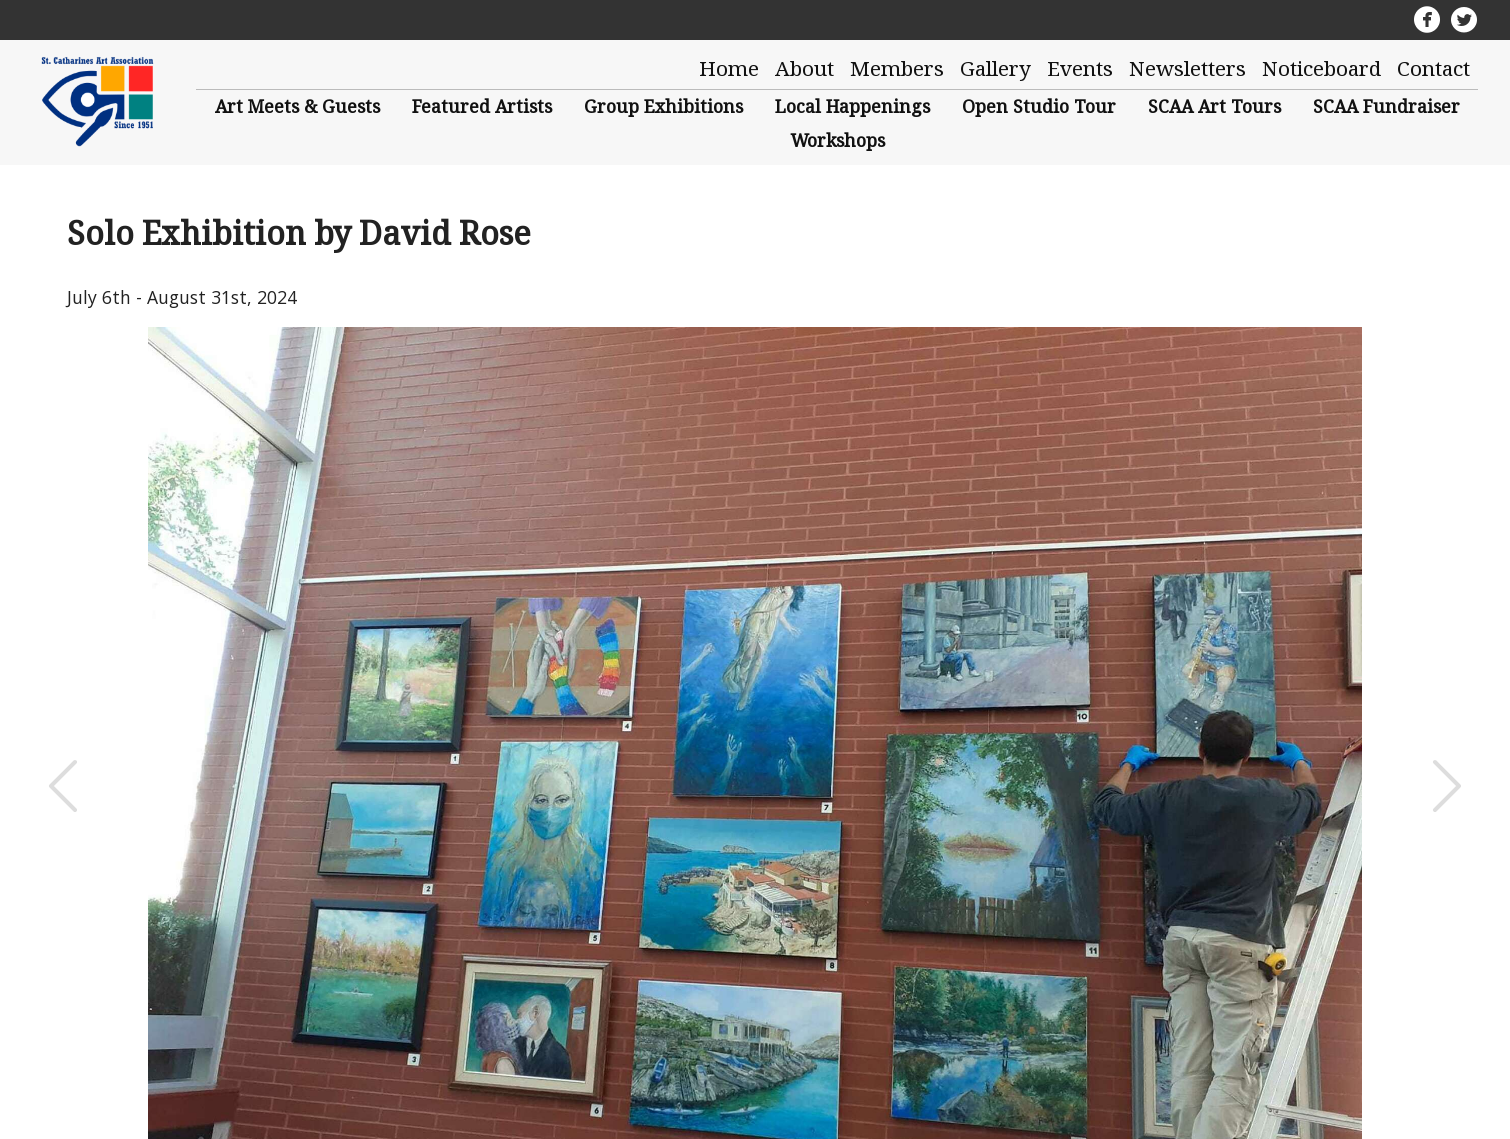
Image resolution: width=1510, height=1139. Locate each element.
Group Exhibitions (663, 106)
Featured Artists (482, 106)
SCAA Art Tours (1214, 106)
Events (1080, 68)
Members (897, 68)
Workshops (837, 140)
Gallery (995, 68)
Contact (1433, 68)
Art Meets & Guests (297, 106)
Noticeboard (1321, 68)
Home (729, 68)
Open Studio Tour (1039, 106)
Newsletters (1187, 68)
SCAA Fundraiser (1386, 106)
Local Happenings (852, 106)
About (804, 68)
